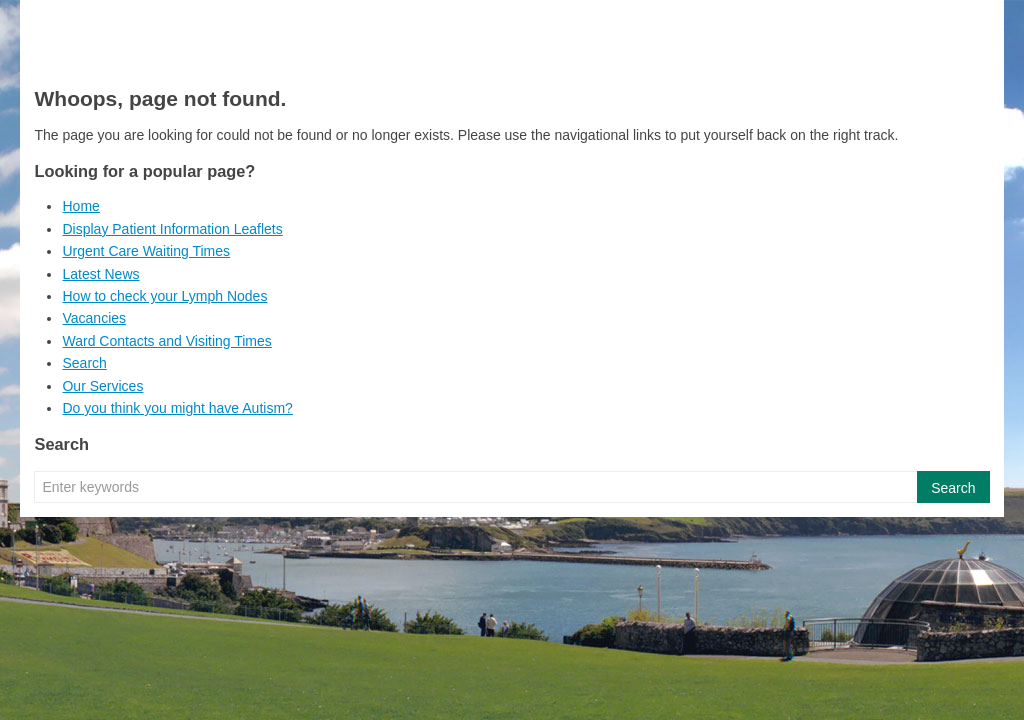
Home (80, 206)
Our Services (102, 386)
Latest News (100, 274)
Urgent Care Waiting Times (146, 251)
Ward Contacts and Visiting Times (166, 341)
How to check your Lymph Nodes (164, 296)
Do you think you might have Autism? (177, 408)
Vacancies (94, 318)
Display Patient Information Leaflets (172, 229)
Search (84, 363)
